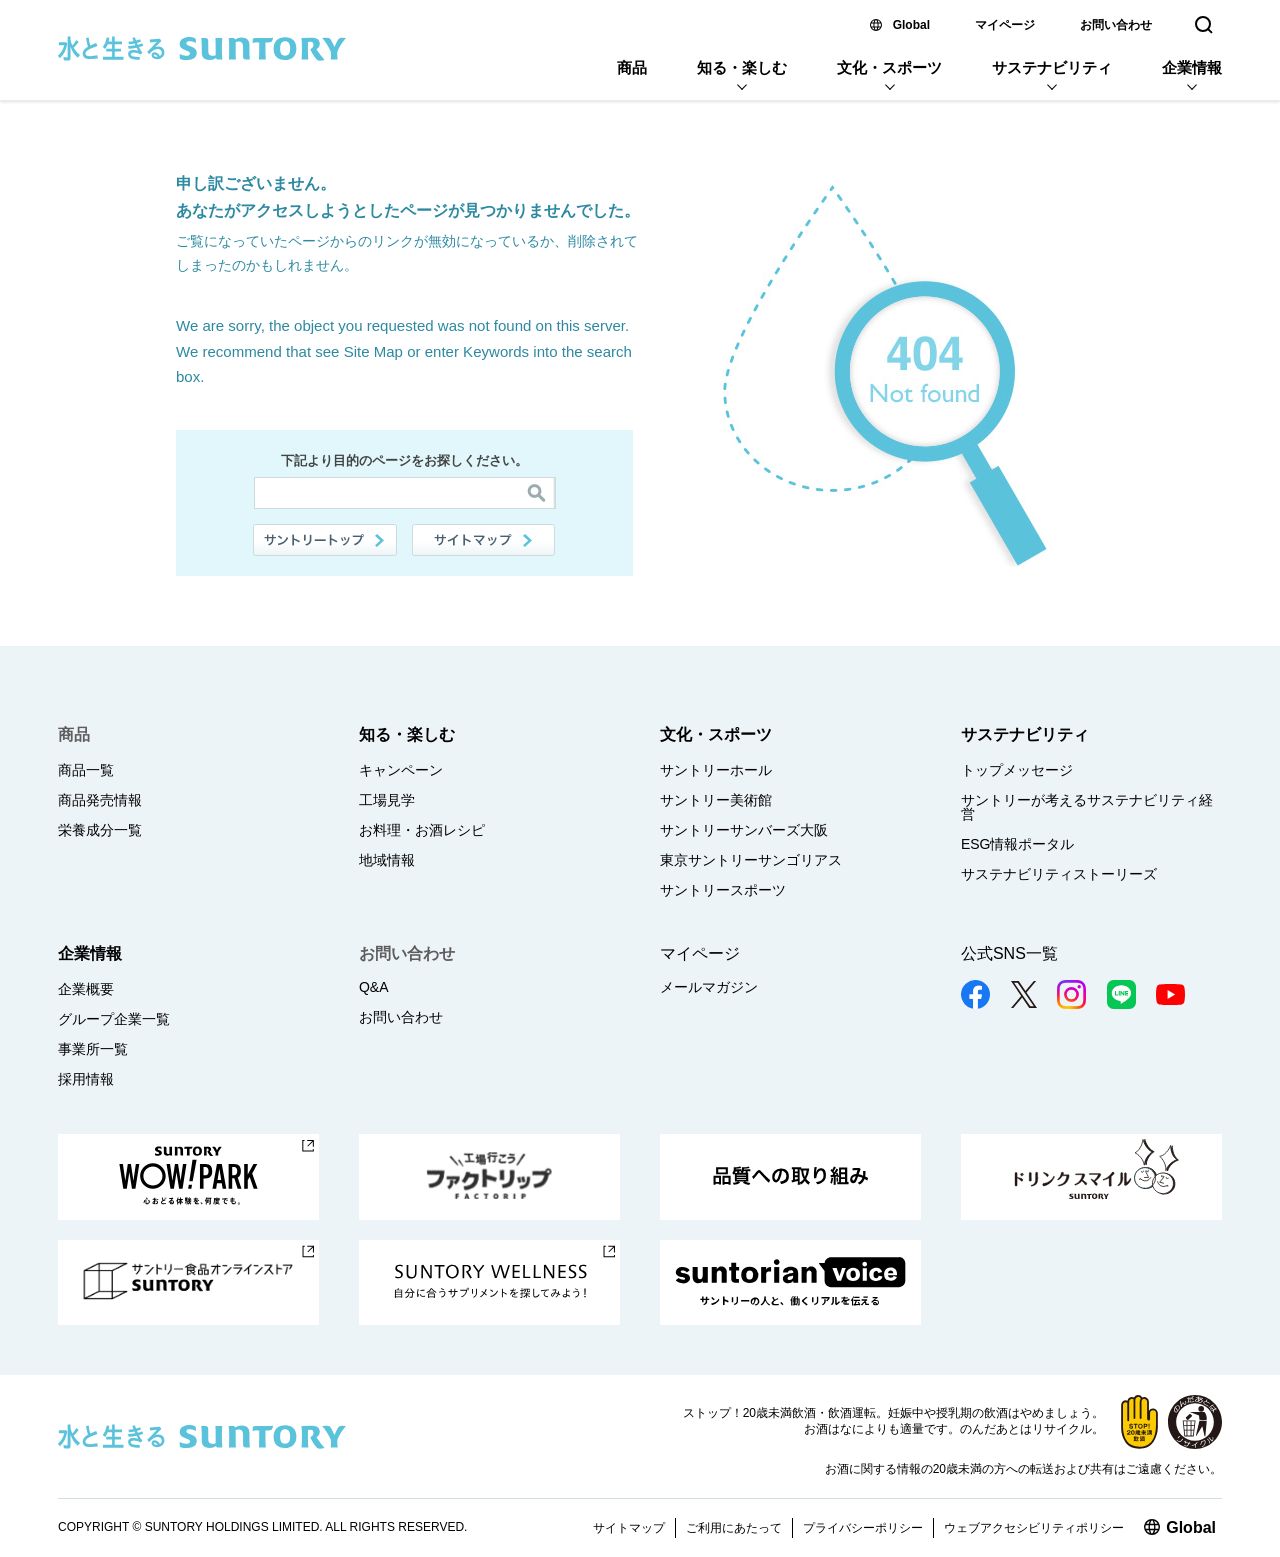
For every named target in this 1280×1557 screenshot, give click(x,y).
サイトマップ (484, 540)
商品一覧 (86, 770)
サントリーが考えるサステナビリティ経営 (1087, 807)
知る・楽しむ (742, 67)
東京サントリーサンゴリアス (751, 860)
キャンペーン (401, 770)
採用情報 (86, 1079)
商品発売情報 (100, 800)
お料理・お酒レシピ (422, 830)
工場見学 (387, 800)
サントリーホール (716, 770)
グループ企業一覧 (114, 1019)
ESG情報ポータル (1018, 844)
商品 (632, 67)
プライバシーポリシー (863, 1528)
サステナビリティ (1052, 67)
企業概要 (86, 989)
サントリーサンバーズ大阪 (744, 830)
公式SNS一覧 (1009, 953)
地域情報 (387, 860)
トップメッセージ (1017, 770)
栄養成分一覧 (100, 830)
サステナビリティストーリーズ (1059, 874)
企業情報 (1192, 67)
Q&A (374, 987)
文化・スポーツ (889, 67)
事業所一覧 (93, 1049)
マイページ (1005, 25)
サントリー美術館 (716, 800)
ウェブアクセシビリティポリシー (1034, 1528)
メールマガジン (709, 987)
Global (911, 25)
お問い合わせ (1116, 25)
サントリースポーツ (723, 890)
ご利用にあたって (734, 1528)
